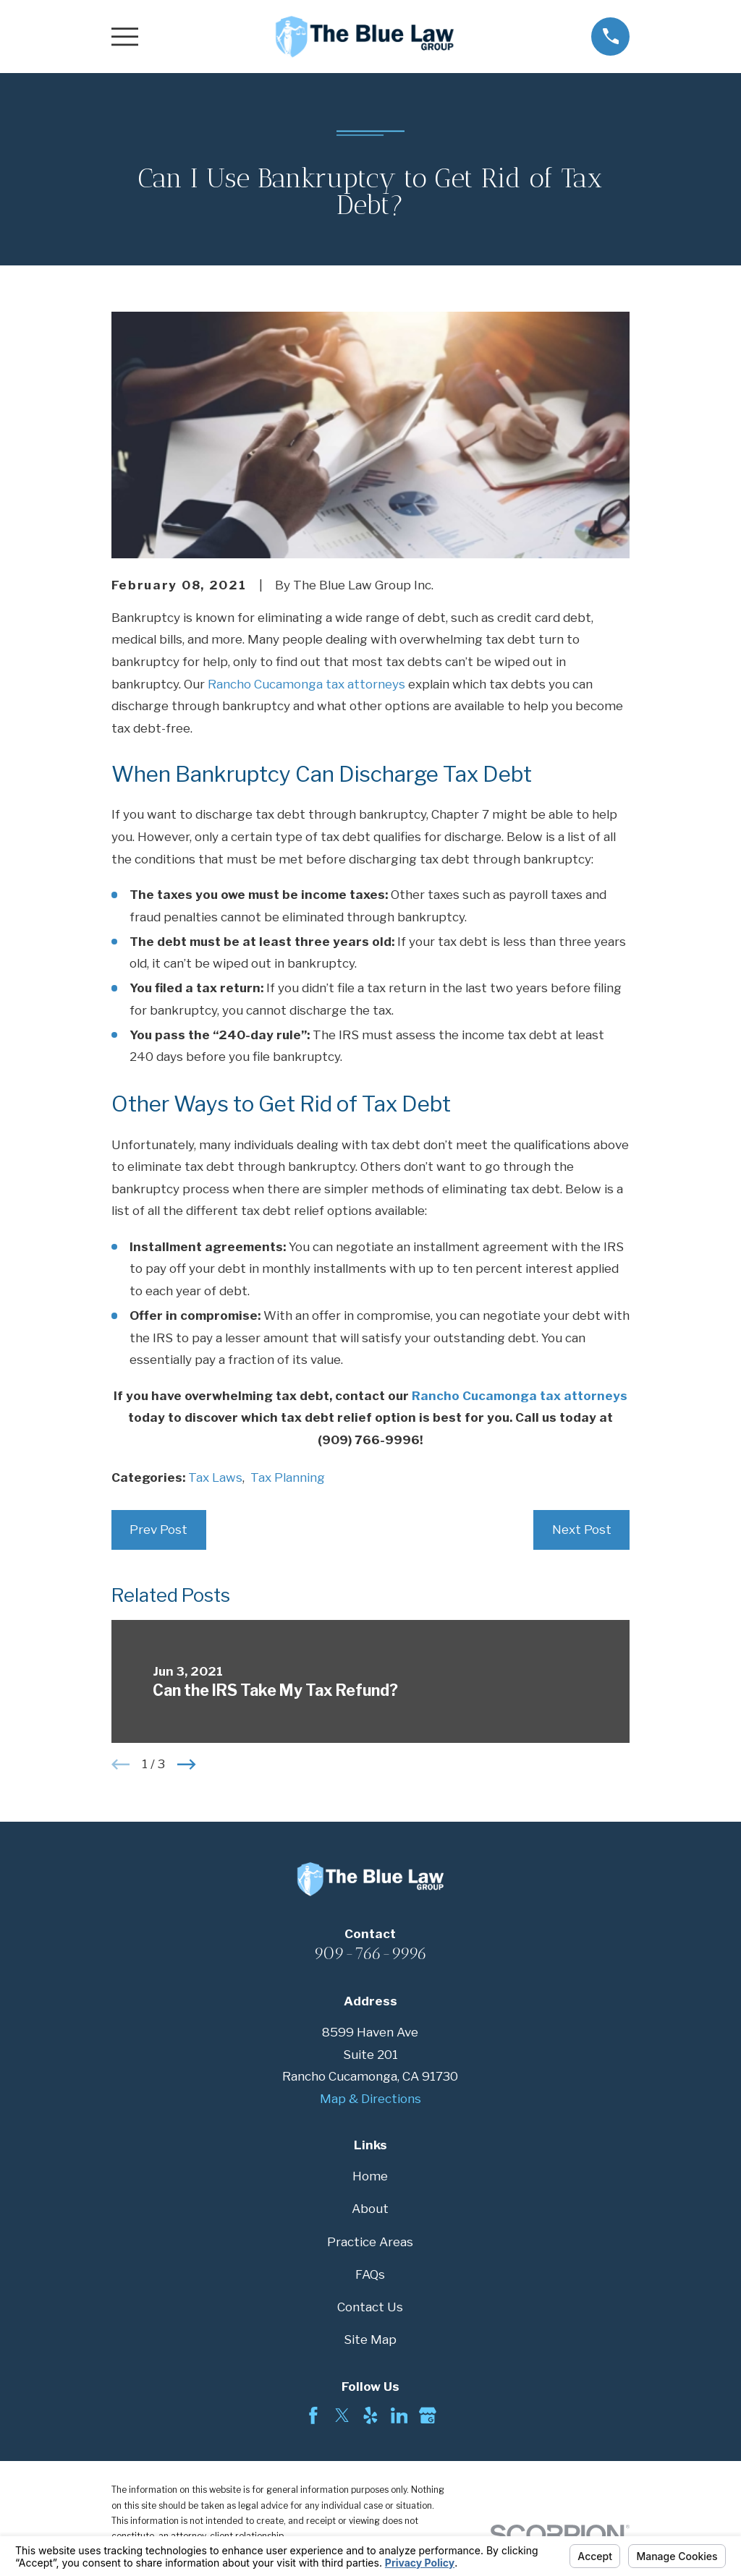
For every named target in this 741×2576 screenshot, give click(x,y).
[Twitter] (342, 2415)
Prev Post (158, 1529)
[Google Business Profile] (427, 2415)
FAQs (370, 2274)
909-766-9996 (370, 1953)
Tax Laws (215, 1477)
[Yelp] (370, 2415)
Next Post (581, 1529)
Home (370, 2176)
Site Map (370, 2339)
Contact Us (370, 2307)
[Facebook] (313, 2415)
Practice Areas (370, 2242)
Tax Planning (287, 1477)
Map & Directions (370, 2098)
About (370, 2208)
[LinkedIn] (399, 2415)
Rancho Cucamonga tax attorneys (306, 684)
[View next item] (186, 1764)
